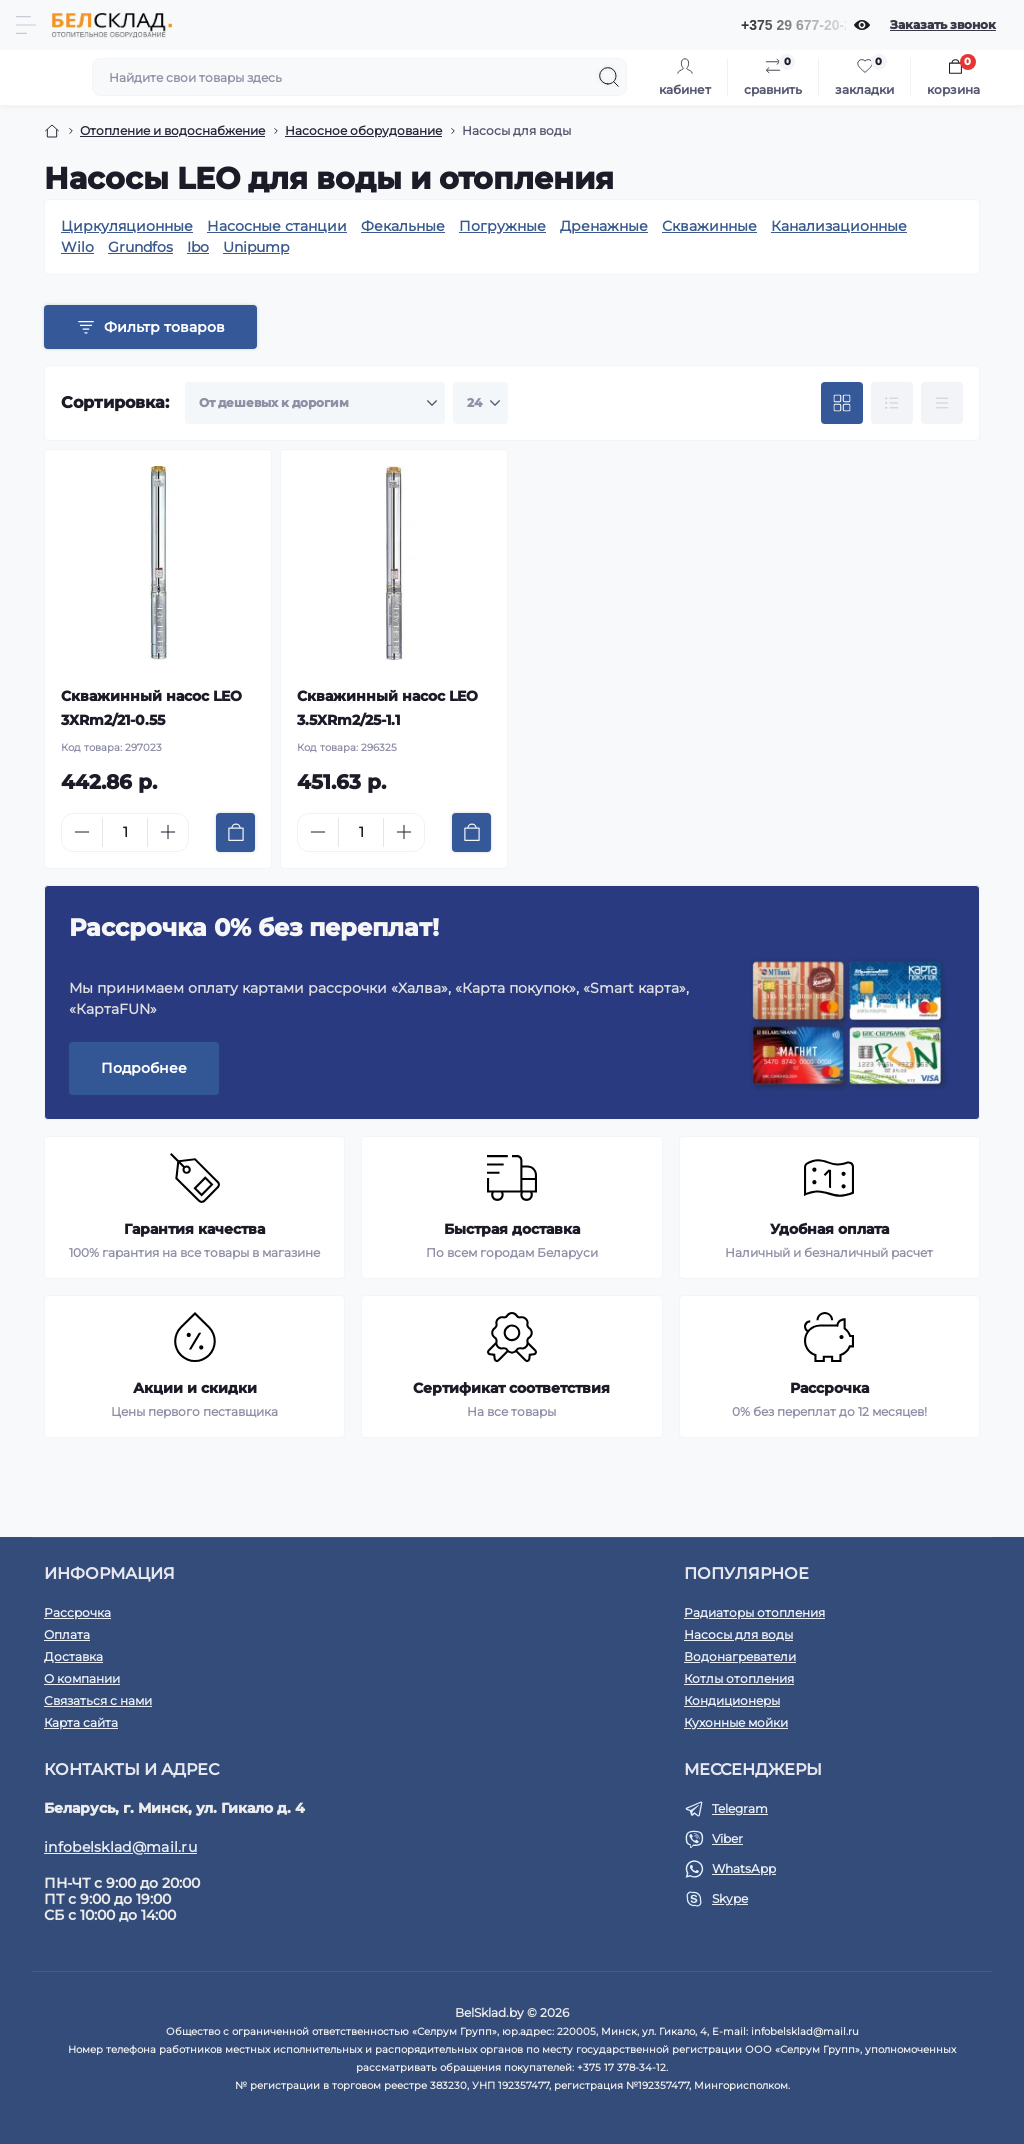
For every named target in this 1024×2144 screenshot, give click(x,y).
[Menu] (26, 25)
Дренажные (604, 226)
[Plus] (168, 832)
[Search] (609, 77)
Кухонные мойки (736, 1722)
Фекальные (403, 226)
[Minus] (82, 832)
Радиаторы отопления (754, 1612)
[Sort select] (315, 403)
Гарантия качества (194, 1229)
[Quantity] (125, 832)
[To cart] (235, 832)
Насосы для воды (738, 1634)
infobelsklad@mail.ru (120, 1847)
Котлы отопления (739, 1678)
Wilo (77, 247)
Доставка (73, 1656)
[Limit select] (480, 403)
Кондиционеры (732, 1700)
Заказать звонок (943, 24)
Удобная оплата (829, 1229)
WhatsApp (744, 1868)
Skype (730, 1898)
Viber (727, 1838)
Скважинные (709, 226)
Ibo (198, 247)
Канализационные (839, 226)
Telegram (740, 1808)
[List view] (892, 403)
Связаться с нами (98, 1700)
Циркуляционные (127, 226)
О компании (82, 1678)
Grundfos (140, 247)
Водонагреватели (740, 1656)
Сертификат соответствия (511, 1388)
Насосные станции (277, 226)
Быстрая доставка (512, 1229)
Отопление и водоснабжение (172, 130)
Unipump (256, 247)
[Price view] (942, 403)
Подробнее (144, 1068)
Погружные (502, 226)
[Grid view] (842, 403)
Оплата (67, 1634)
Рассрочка (829, 1388)
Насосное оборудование (363, 130)
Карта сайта (81, 1722)
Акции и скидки (195, 1388)
